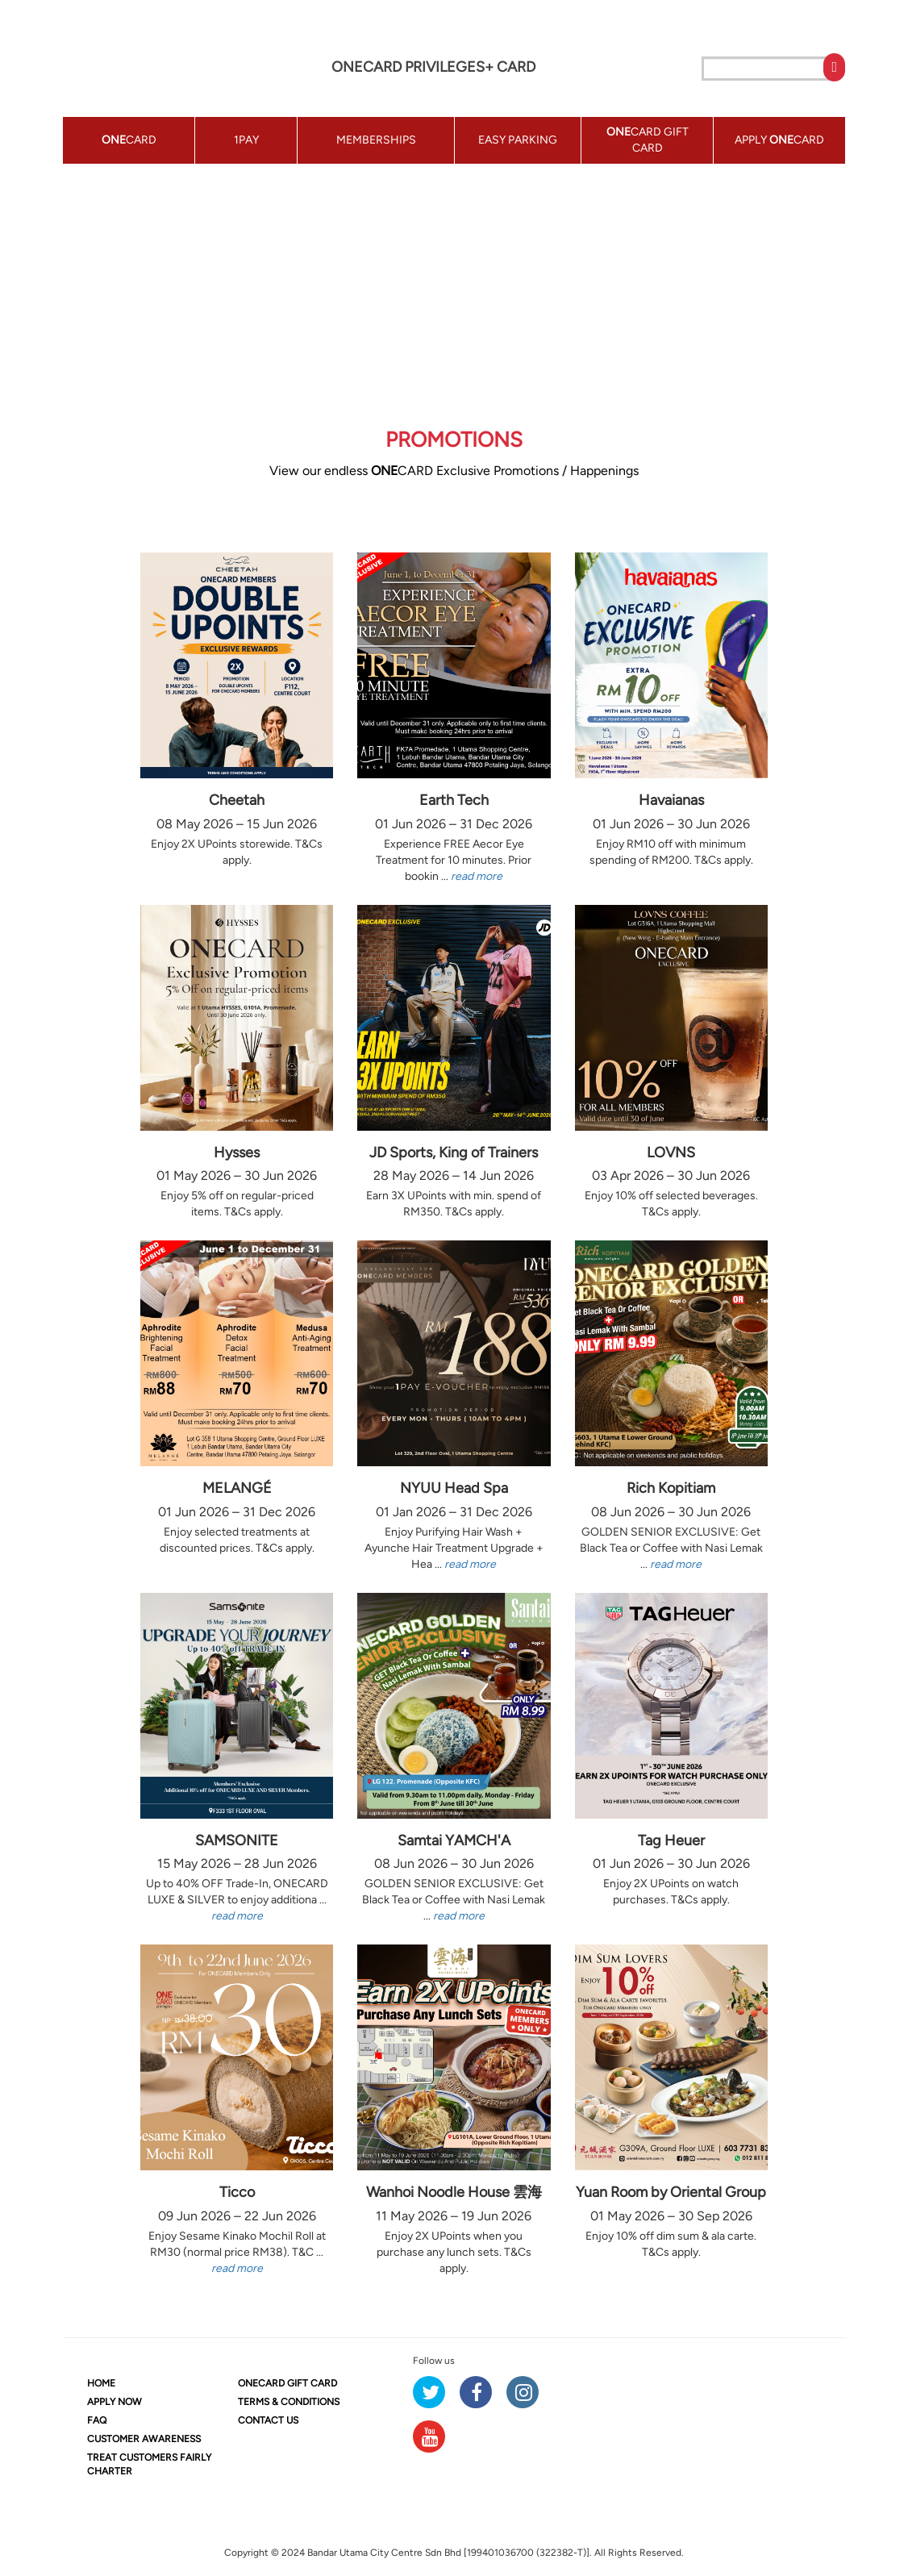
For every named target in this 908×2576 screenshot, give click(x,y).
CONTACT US (268, 2420)
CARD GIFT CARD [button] (647, 140)
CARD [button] (129, 140)
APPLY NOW (114, 2401)
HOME (101, 2383)
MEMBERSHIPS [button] (376, 140)
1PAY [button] (246, 140)
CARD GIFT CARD (287, 2383)
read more (476, 876)
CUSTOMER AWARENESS (144, 2439)
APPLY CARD (779, 140)
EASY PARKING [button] (517, 140)
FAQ (96, 2420)
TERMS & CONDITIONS (288, 2401)
